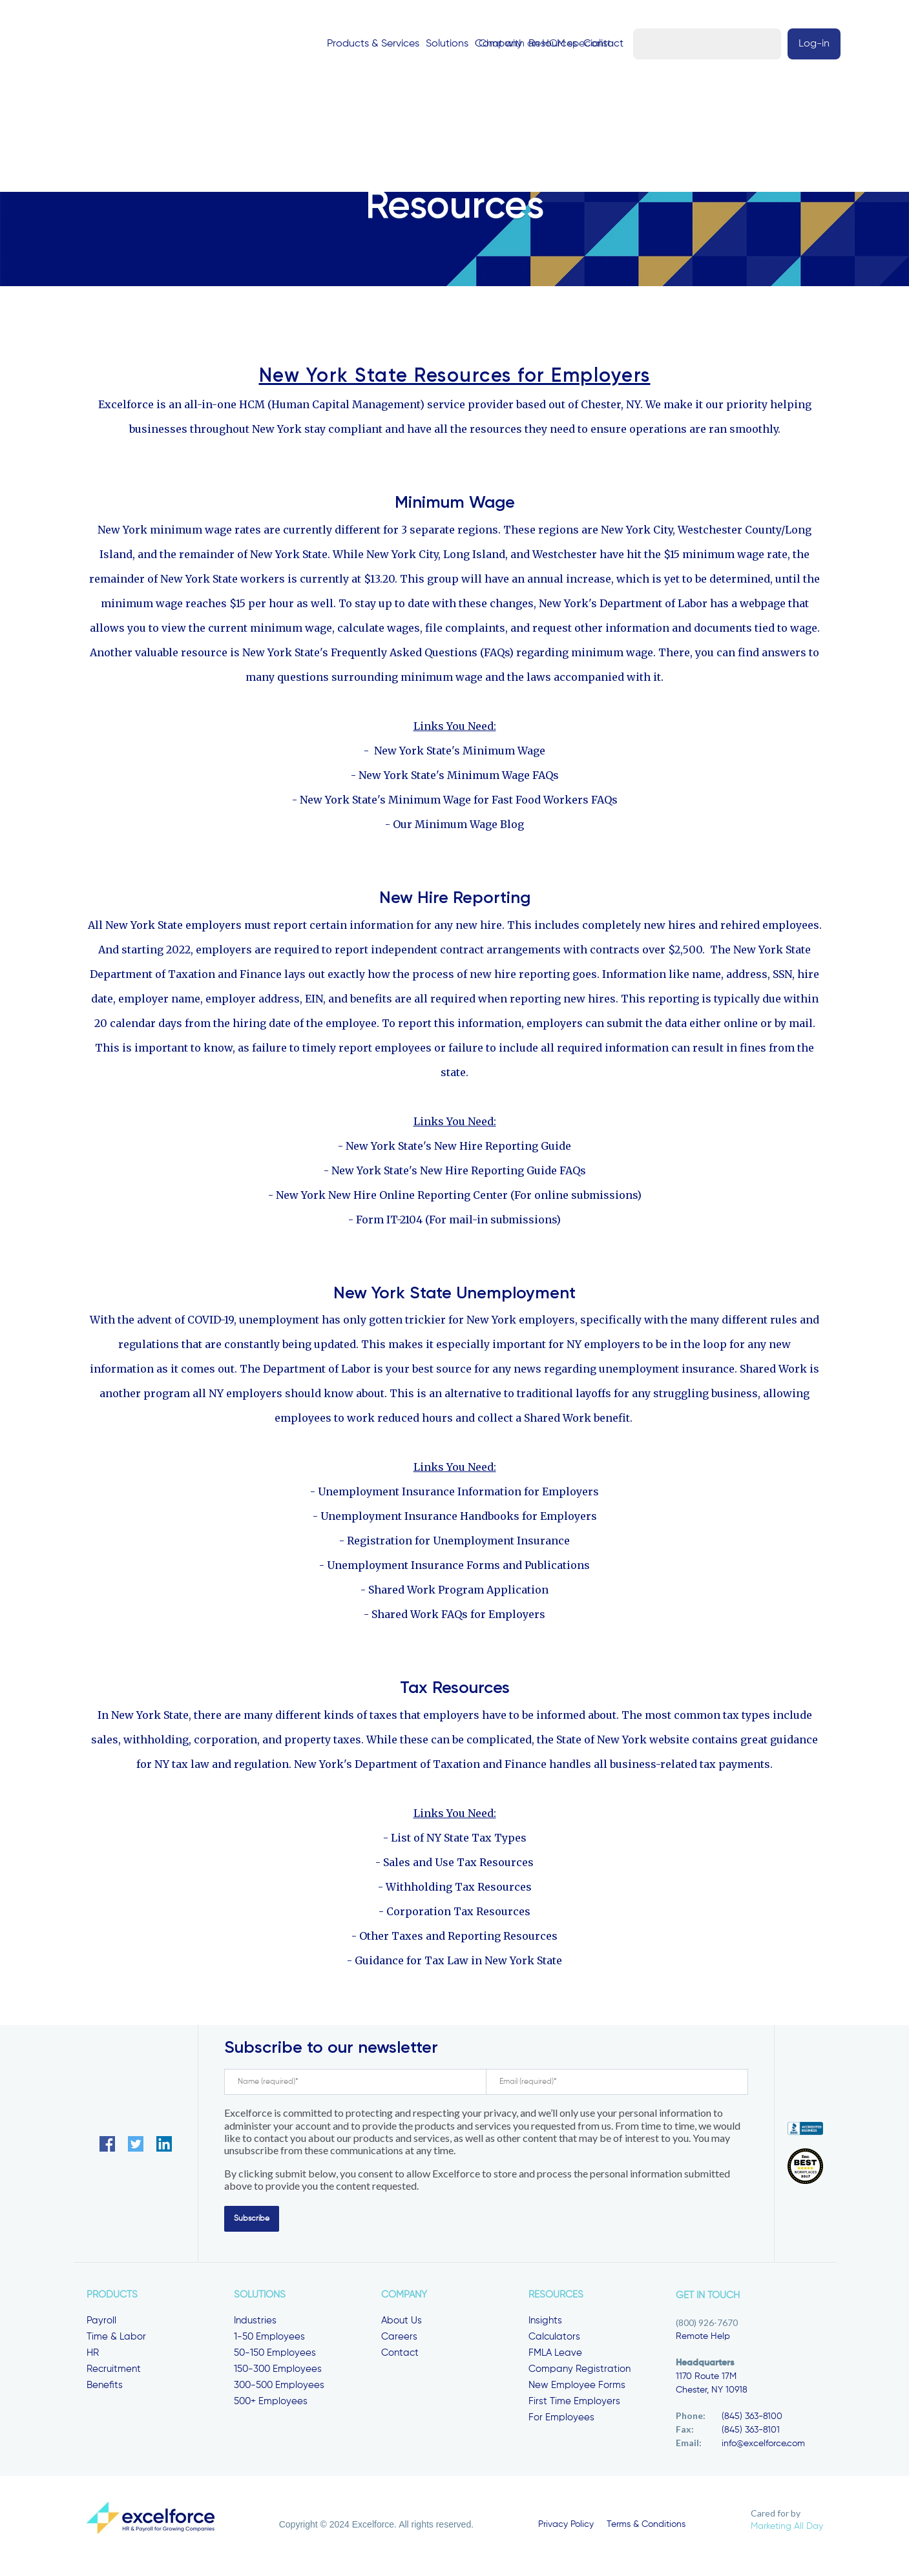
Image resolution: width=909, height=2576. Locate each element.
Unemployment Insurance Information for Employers (458, 1494)
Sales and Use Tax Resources (458, 1864)
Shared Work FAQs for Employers (458, 1616)
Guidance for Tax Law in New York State (458, 1963)
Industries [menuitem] (255, 2323)
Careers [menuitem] (399, 2339)
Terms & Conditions (646, 2526)
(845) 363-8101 (751, 2432)
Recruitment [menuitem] (114, 2371)
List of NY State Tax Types (459, 1840)
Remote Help (703, 2338)
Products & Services (355, 44)
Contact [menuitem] (400, 2355)
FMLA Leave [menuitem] (555, 2355)
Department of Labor (317, 1371)
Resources (534, 44)
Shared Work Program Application (458, 1592)
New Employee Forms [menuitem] (576, 2388)
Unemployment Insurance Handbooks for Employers (458, 1518)
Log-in (796, 44)
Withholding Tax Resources (459, 1889)
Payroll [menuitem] (101, 2323)
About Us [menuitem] (401, 2323)
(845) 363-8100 (752, 2419)
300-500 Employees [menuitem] (279, 2388)
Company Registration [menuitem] (579, 2371)
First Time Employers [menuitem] (574, 2404)
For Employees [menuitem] (561, 2420)
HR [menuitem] (93, 2355)
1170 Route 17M (706, 2379)
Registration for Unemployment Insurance (458, 1543)
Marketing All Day (787, 2528)
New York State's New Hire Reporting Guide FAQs (458, 1173)
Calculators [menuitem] (554, 2339)
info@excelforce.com (763, 2446)
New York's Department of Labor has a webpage (662, 605)
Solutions (429, 44)
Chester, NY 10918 (711, 2392)
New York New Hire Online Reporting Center (392, 1197)
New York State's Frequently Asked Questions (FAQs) (378, 655)
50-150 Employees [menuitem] (275, 2355)
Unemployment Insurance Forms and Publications (458, 1567)
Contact (585, 44)
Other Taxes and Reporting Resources (458, 1938)
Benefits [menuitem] (105, 2388)
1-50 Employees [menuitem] (269, 2339)
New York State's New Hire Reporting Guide (458, 1148)
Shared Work (773, 1371)
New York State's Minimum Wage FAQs (459, 777)
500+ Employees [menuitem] (271, 2404)
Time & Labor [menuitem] (116, 2339)
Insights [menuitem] (545, 2323)
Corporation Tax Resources (458, 1913)
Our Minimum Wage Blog (458, 826)
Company (480, 44)
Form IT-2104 (389, 1222)
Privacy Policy (566, 2526)
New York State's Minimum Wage (459, 753)
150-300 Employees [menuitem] (278, 2371)
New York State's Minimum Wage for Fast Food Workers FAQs (459, 802)
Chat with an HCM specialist (689, 44)
